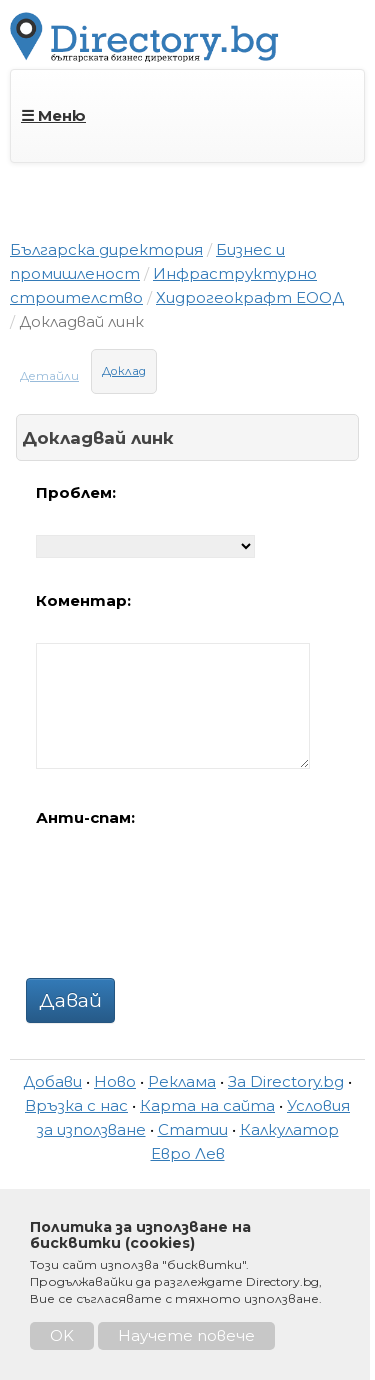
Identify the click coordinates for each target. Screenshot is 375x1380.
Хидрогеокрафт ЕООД (250, 297)
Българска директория (106, 249)
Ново (115, 1081)
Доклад (124, 371)
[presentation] (188, 899)
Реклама (182, 1081)
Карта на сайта (207, 1105)
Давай (70, 1000)
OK (62, 1335)
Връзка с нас (76, 1105)
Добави (52, 1081)
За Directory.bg (286, 1081)
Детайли (49, 376)
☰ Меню (53, 115)
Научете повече (186, 1335)
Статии (193, 1129)
